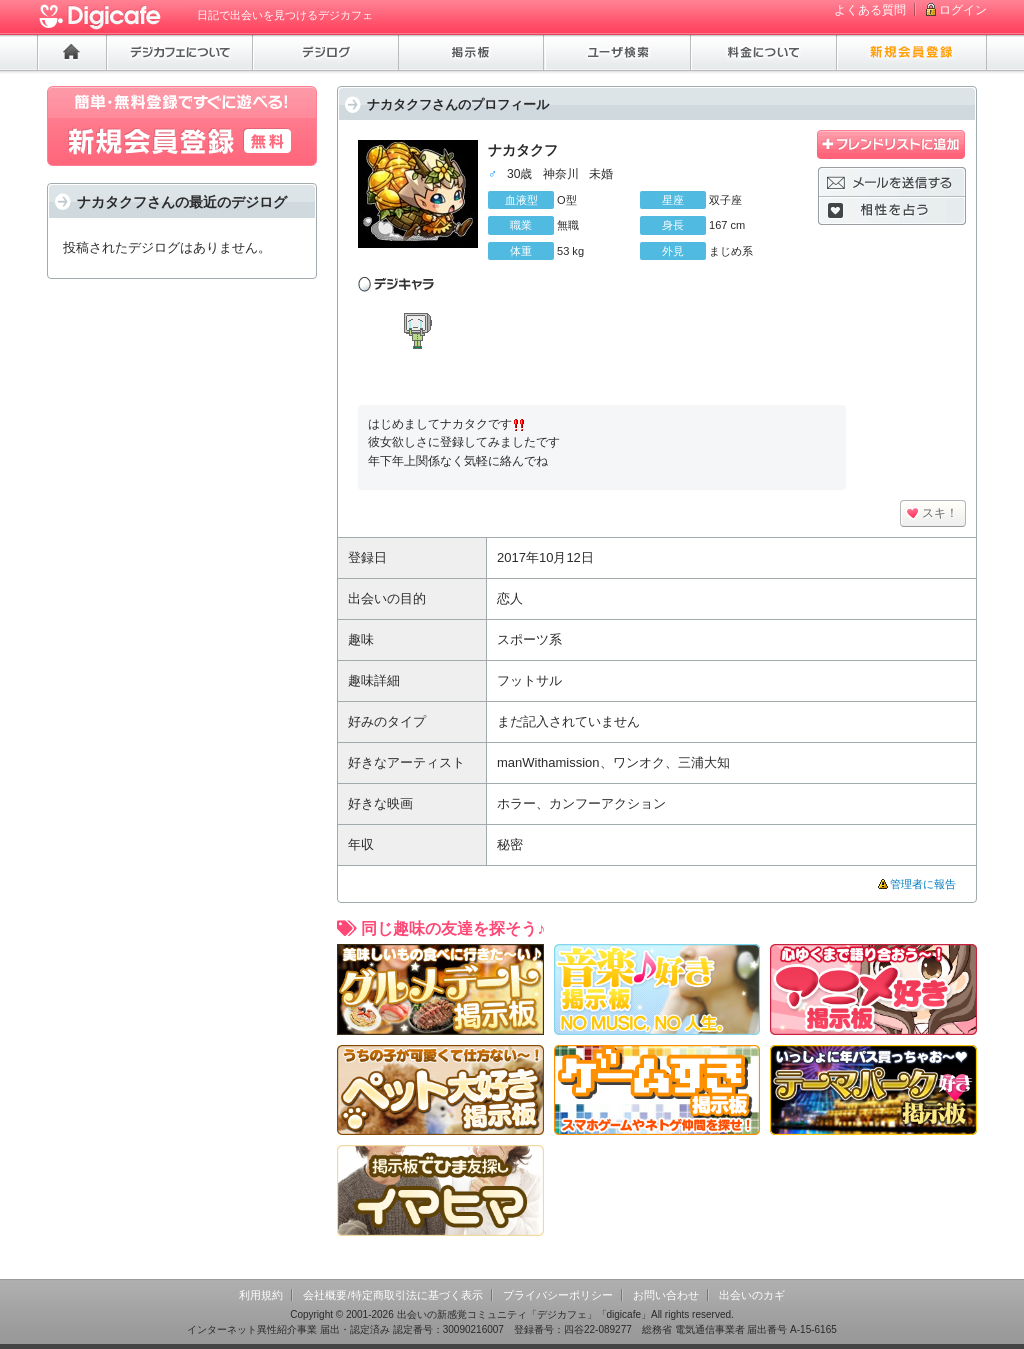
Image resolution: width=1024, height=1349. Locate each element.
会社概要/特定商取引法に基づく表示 (392, 1295)
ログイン (963, 10)
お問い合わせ (666, 1295)
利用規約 (261, 1295)
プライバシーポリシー (558, 1295)
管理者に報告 (923, 884)
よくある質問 (870, 10)
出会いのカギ (752, 1295)
